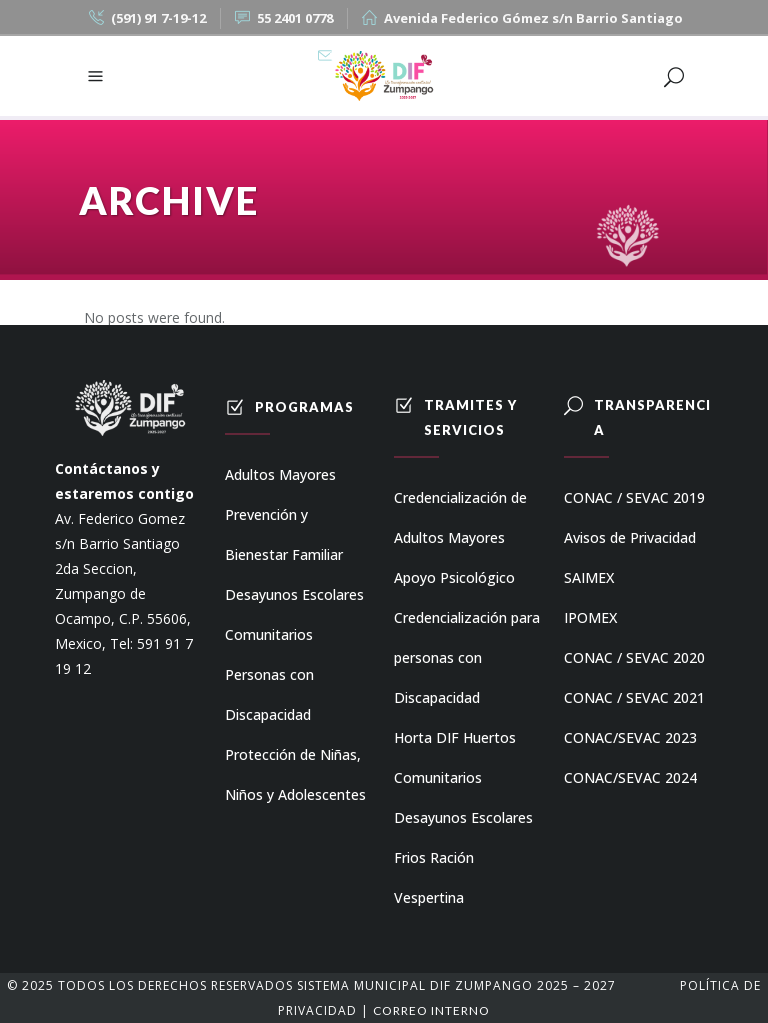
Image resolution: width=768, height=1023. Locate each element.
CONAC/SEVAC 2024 (630, 777)
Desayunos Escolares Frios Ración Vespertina (463, 857)
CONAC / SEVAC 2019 (634, 497)
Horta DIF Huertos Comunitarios (455, 757)
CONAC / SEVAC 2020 (634, 657)
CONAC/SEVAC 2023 (630, 737)
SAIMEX (589, 577)
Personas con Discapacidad (269, 694)
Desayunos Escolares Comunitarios (294, 614)
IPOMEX (590, 617)
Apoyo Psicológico (454, 577)
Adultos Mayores (280, 474)
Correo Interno (431, 1010)
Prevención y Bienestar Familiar (284, 534)
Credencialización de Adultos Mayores (460, 517)
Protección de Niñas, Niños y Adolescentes (295, 774)
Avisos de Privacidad (630, 537)
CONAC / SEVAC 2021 (634, 697)
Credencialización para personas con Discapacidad (467, 657)
